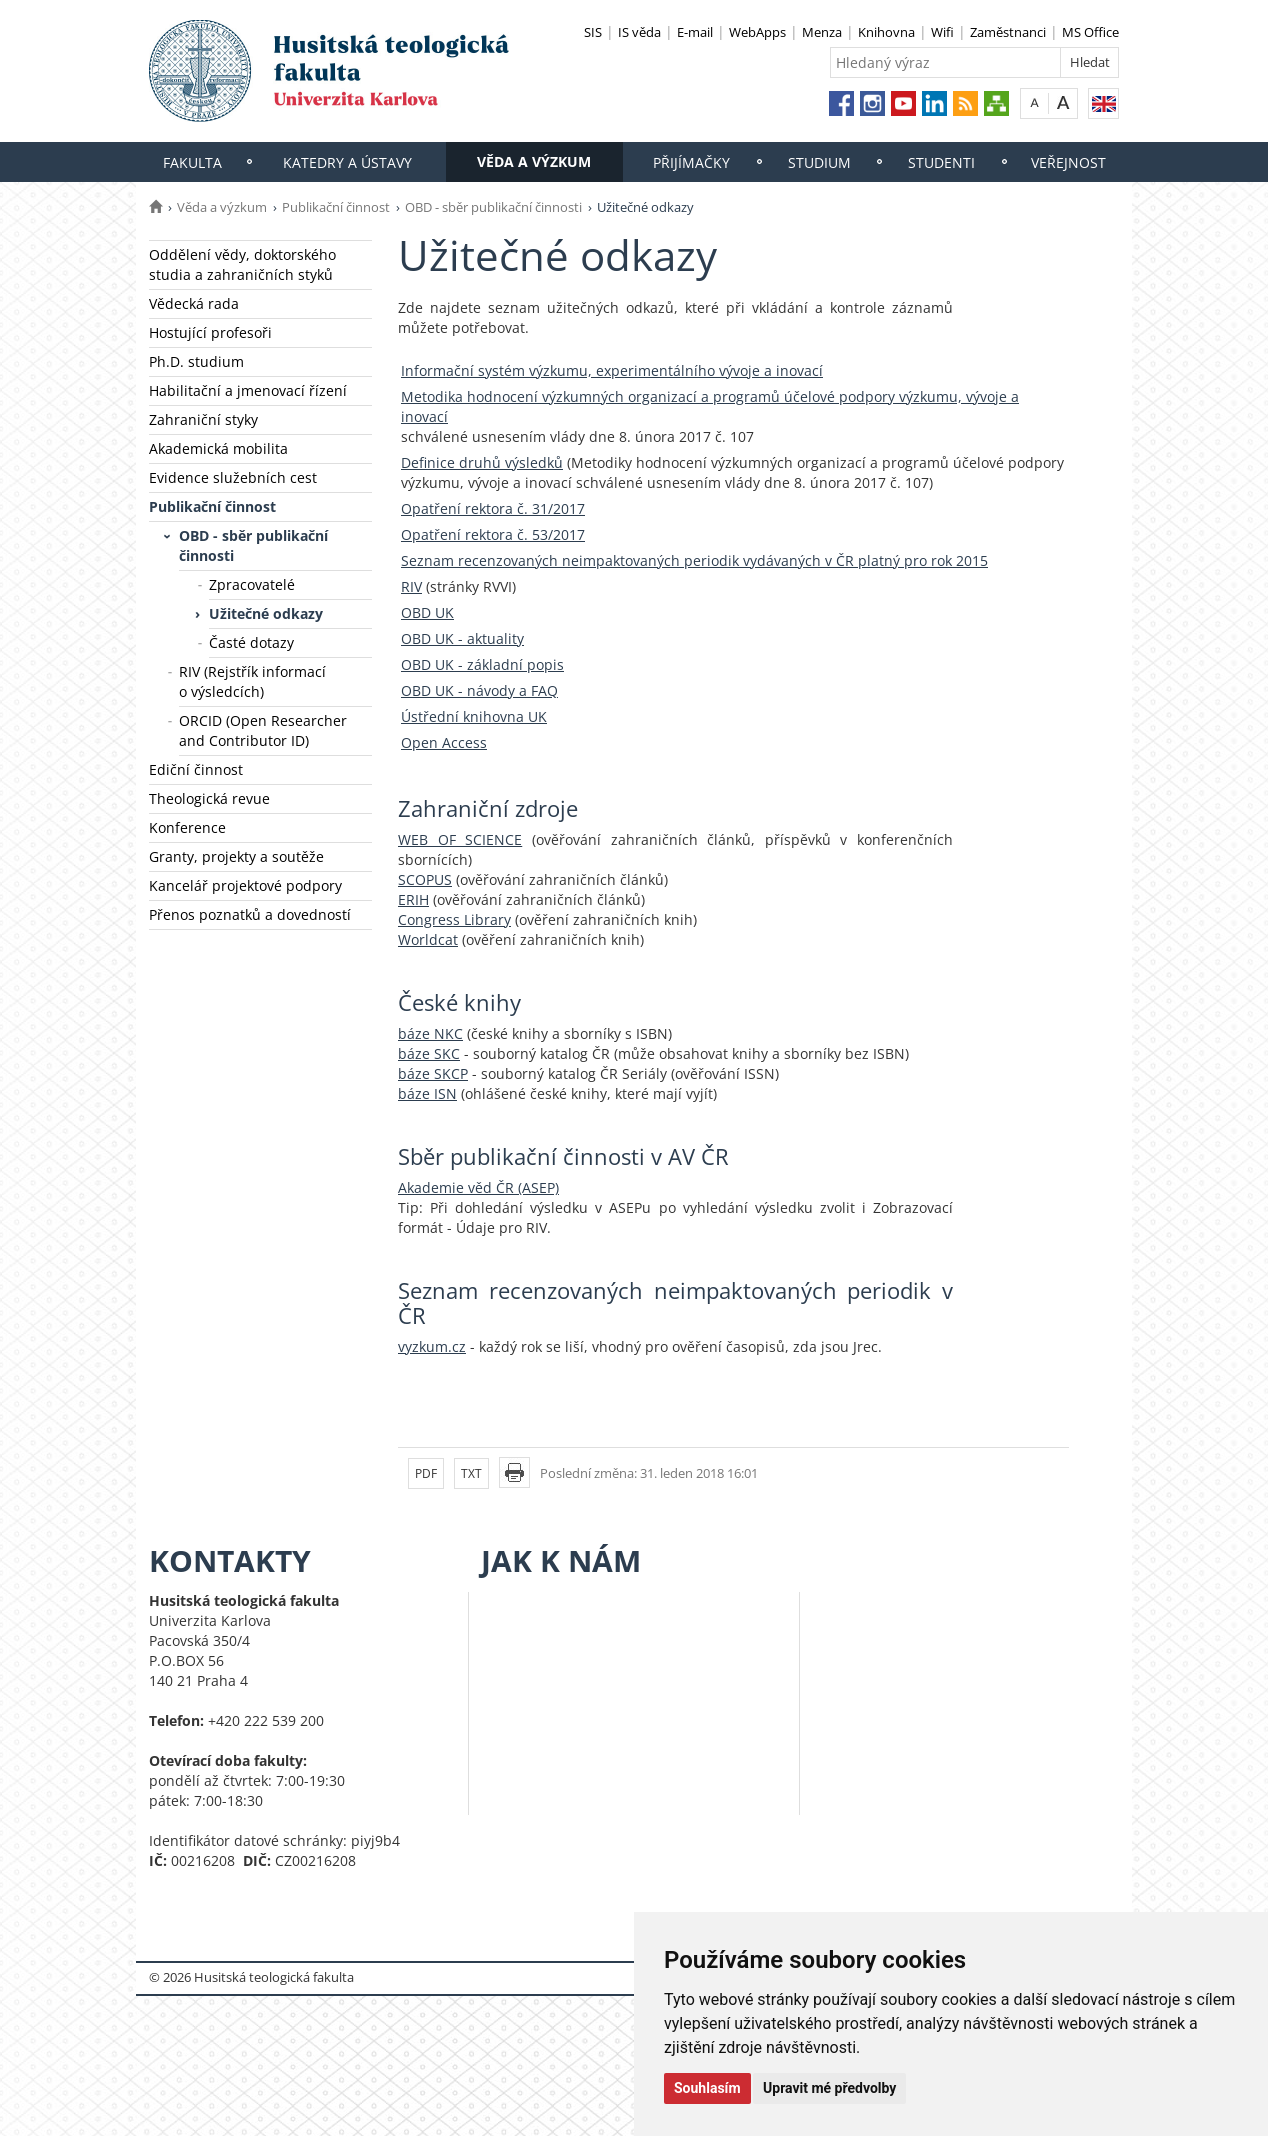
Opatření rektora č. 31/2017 (493, 508)
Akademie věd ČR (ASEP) (478, 1187)
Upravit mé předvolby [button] (829, 2088)
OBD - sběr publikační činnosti (493, 207)
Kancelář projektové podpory (245, 885)
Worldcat (428, 939)
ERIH (413, 899)
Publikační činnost (336, 207)
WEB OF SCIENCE (460, 839)
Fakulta (192, 162)
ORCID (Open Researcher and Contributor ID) (263, 730)
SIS (593, 32)
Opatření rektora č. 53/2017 (493, 534)
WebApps (757, 32)
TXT (471, 1473)
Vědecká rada (194, 303)
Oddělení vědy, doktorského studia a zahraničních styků (242, 264)
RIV (411, 586)
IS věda (639, 32)
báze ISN (427, 1093)
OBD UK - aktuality (462, 638)
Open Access (444, 742)
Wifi (942, 32)
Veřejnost (1068, 162)
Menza (822, 32)
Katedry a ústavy (347, 162)
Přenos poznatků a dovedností (250, 914)
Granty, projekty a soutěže (236, 856)
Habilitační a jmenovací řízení (248, 390)
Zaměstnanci (1008, 32)
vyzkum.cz (432, 1346)
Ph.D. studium (196, 361)
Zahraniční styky (203, 419)
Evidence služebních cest (233, 477)
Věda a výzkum (534, 161)
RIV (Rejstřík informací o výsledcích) (252, 681)
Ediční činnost (196, 769)
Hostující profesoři (210, 332)
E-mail (695, 32)
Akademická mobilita (218, 448)
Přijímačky (691, 162)
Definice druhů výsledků (482, 462)
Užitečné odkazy (266, 613)
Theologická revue (209, 798)
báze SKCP (433, 1073)
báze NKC (430, 1033)
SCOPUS (425, 879)
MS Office (1090, 32)
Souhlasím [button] (707, 2088)
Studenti (941, 162)
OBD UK (427, 612)
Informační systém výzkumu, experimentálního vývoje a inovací (612, 370)
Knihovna (886, 32)
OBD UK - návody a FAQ (479, 690)
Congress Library (454, 919)
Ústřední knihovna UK (474, 716)
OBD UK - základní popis (482, 664)
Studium (819, 162)
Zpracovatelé (252, 584)
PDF (426, 1473)
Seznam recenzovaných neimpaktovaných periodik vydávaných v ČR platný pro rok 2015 (694, 560)
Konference (187, 827)
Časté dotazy (251, 642)
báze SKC (429, 1053)
